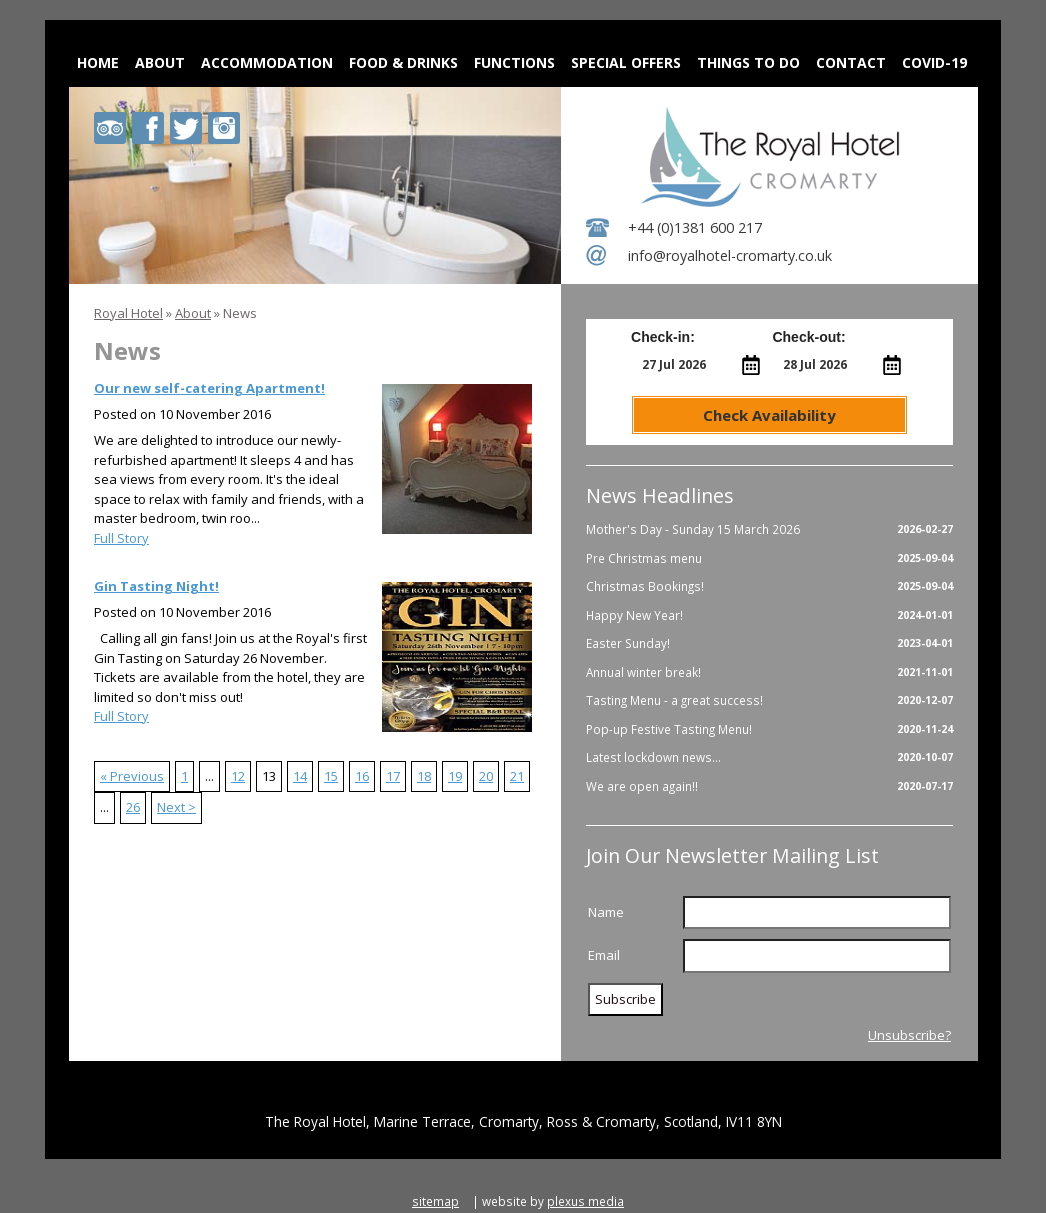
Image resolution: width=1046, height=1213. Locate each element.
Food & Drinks (403, 62)
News (240, 313)
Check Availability (769, 415)
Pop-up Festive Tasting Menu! (769, 730)
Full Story (121, 538)
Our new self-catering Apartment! (209, 388)
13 (269, 776)
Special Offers (626, 62)
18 (424, 776)
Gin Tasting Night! (156, 586)
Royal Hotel (128, 313)
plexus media (585, 1201)
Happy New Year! (769, 616)
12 (238, 776)
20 (486, 776)
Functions (514, 62)
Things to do (748, 62)
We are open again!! (769, 787)
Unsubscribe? (909, 1035)
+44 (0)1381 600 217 (695, 227)
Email (604, 955)
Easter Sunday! (769, 644)
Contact (851, 62)
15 (331, 776)
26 (133, 807)
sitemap (435, 1201)
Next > (176, 807)
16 (362, 776)
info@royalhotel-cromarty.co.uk (730, 255)
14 (300, 776)
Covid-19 (934, 62)
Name (606, 912)
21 (517, 776)
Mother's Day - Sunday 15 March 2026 (769, 530)
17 (393, 776)
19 (455, 776)
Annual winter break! (769, 673)
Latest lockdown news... (769, 758)
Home (98, 62)
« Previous (132, 776)
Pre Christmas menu (769, 559)
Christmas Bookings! (769, 587)
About (160, 62)
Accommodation (267, 62)
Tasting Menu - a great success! (769, 701)
